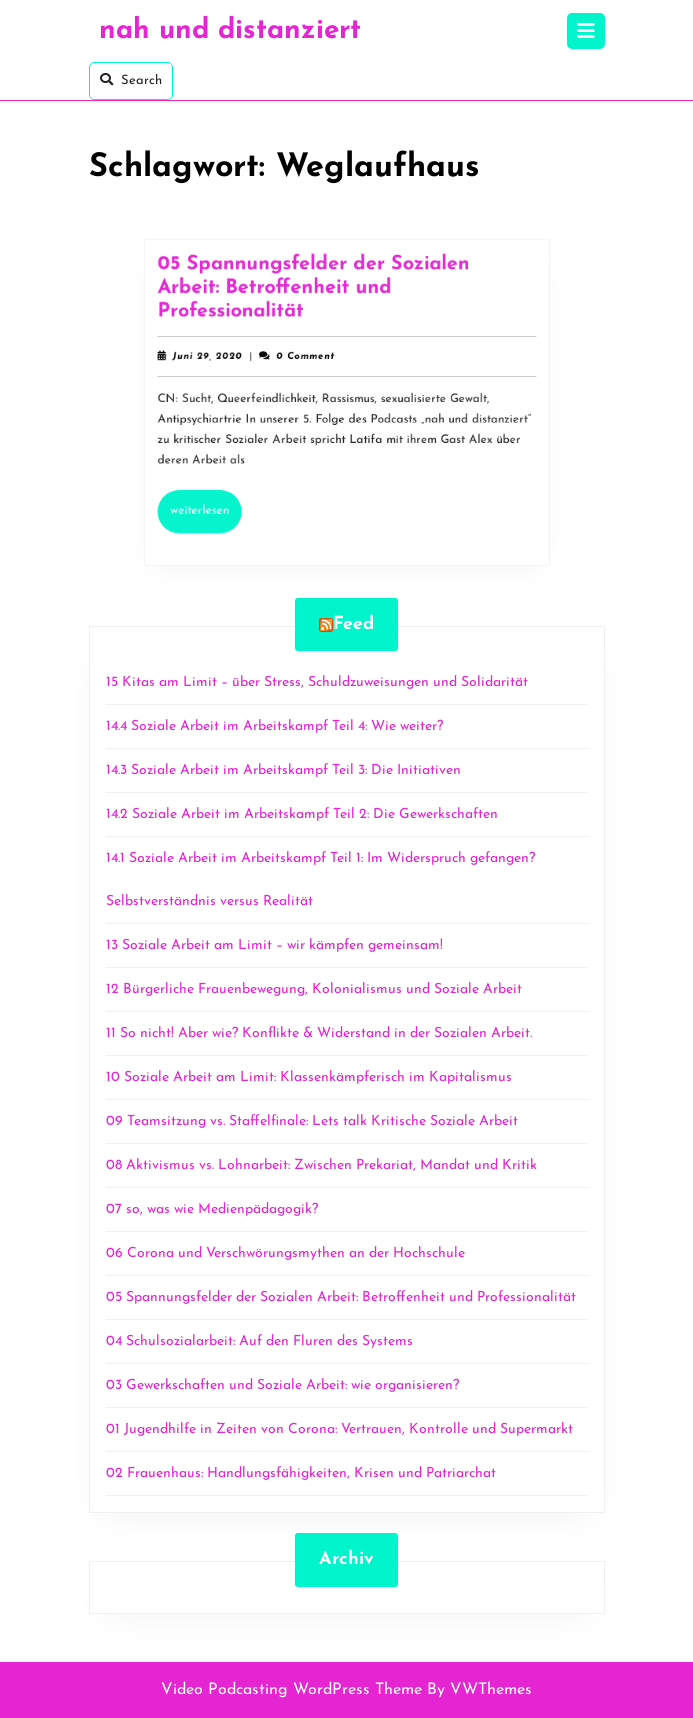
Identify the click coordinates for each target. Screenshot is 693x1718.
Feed (353, 624)
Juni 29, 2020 (216, 360)
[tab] (586, 31)
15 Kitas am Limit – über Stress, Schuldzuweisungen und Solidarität (317, 682)
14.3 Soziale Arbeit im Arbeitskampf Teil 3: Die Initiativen (283, 770)
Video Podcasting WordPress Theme (291, 1690)
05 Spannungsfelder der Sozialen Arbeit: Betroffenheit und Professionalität (315, 296)
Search (131, 80)
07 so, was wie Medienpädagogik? (212, 1209)
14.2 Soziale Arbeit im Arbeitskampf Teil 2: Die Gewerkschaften (302, 814)
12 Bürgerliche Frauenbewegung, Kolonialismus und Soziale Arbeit (314, 989)
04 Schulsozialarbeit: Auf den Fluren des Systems (259, 1341)
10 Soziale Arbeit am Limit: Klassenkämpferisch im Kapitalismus (309, 1077)
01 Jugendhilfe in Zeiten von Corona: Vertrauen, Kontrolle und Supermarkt (339, 1429)
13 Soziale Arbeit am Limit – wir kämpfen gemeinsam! (274, 945)
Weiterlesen (215, 503)
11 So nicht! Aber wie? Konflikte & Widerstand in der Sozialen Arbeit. (319, 1033)
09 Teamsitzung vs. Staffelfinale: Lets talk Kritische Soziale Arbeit (312, 1121)
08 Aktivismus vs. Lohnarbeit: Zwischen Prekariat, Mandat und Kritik (321, 1165)
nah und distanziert (230, 31)
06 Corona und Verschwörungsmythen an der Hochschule (285, 1253)
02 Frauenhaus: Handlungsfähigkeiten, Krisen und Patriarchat (301, 1473)
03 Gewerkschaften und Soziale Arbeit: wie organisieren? (282, 1385)
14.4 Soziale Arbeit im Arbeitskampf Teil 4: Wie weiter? (276, 726)
